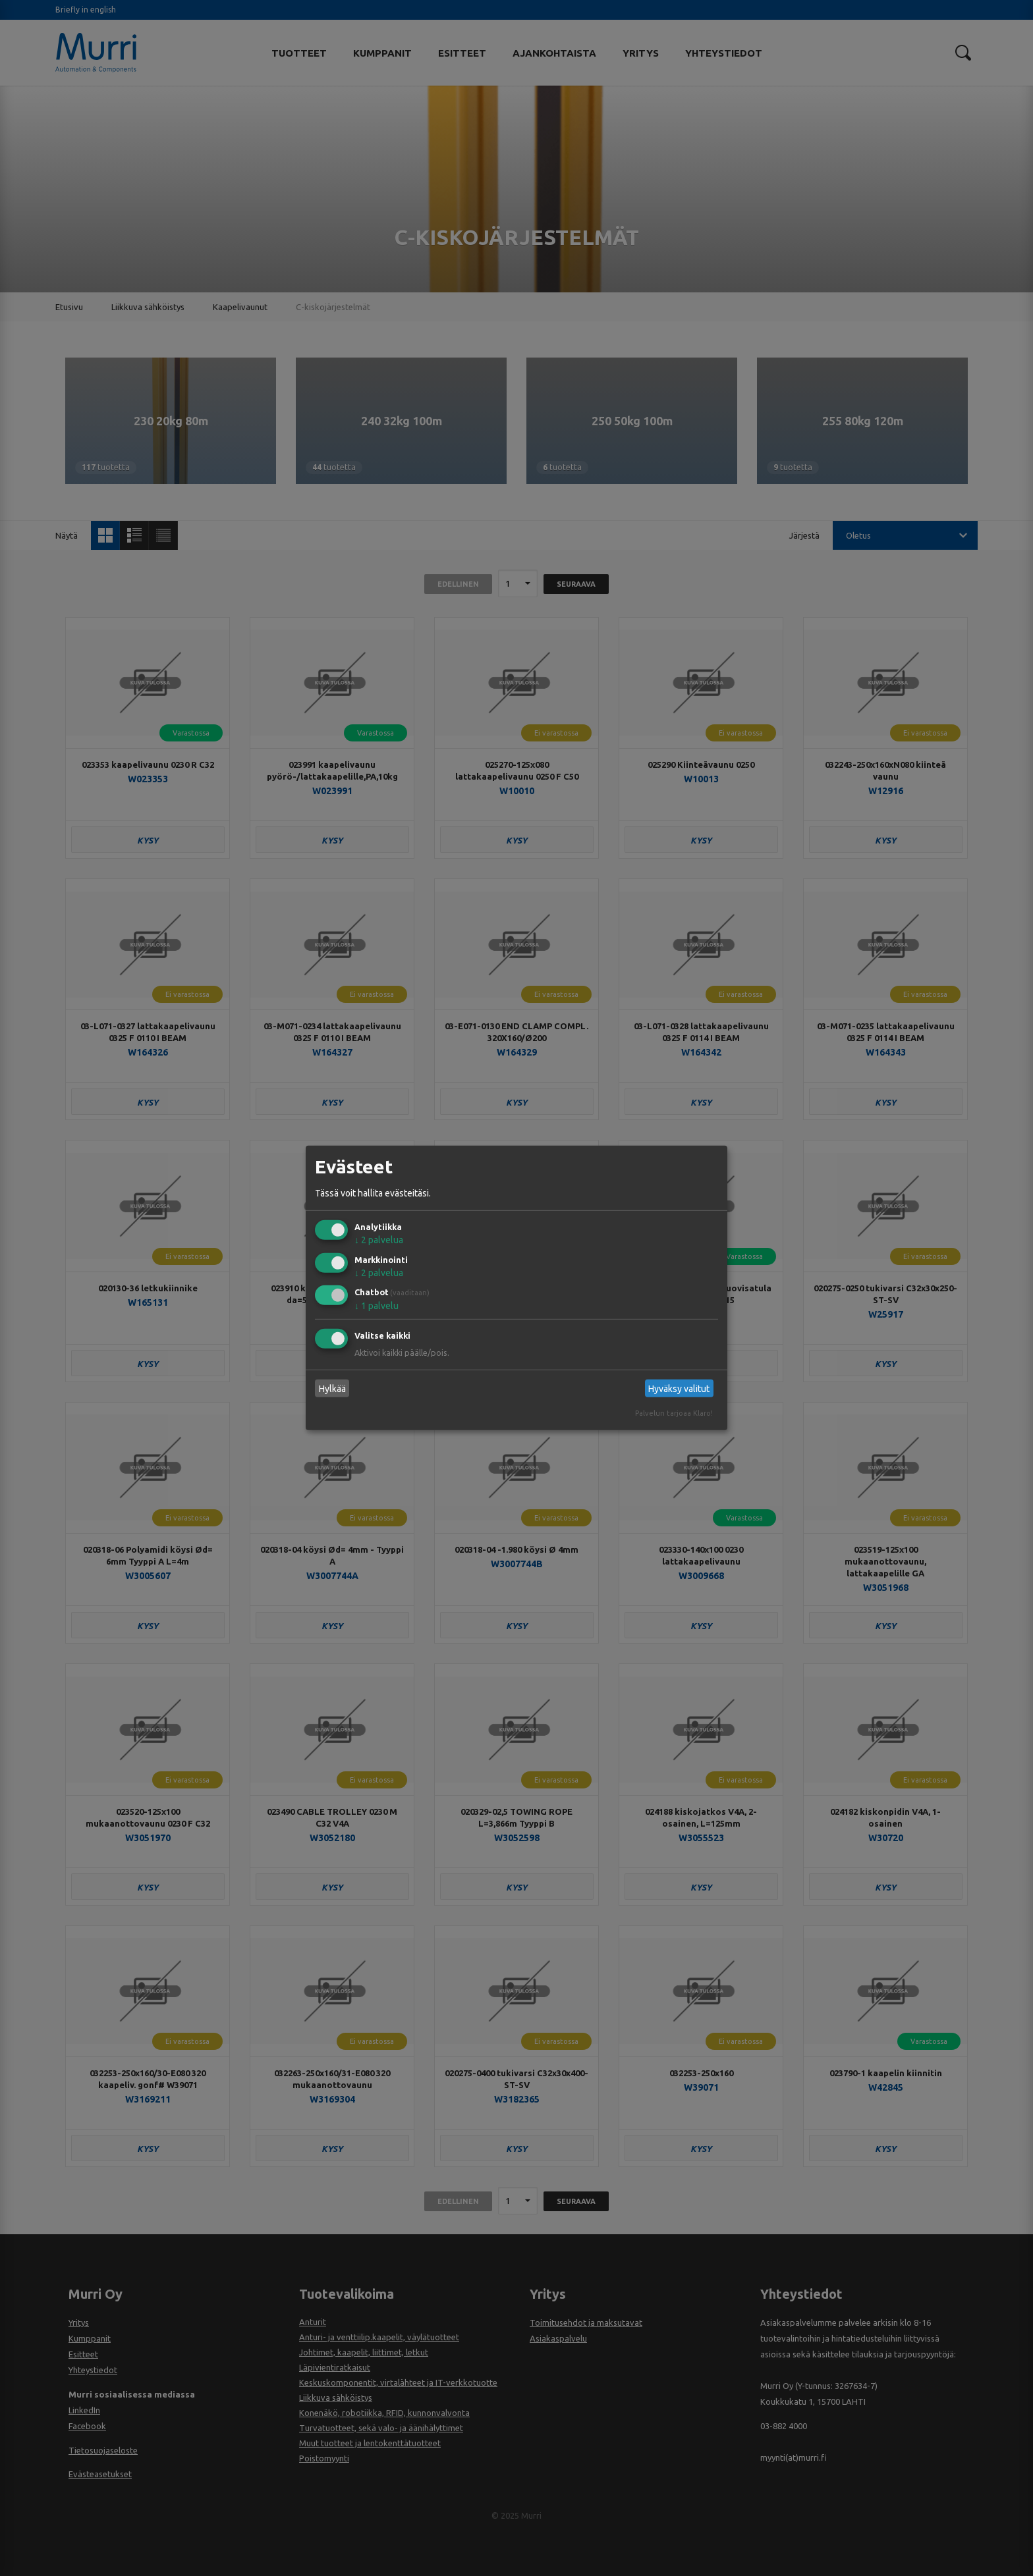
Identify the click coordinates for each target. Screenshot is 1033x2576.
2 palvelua (378, 1240)
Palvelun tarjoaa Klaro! (674, 1413)
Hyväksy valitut (679, 1388)
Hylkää (332, 1388)
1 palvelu (376, 1306)
